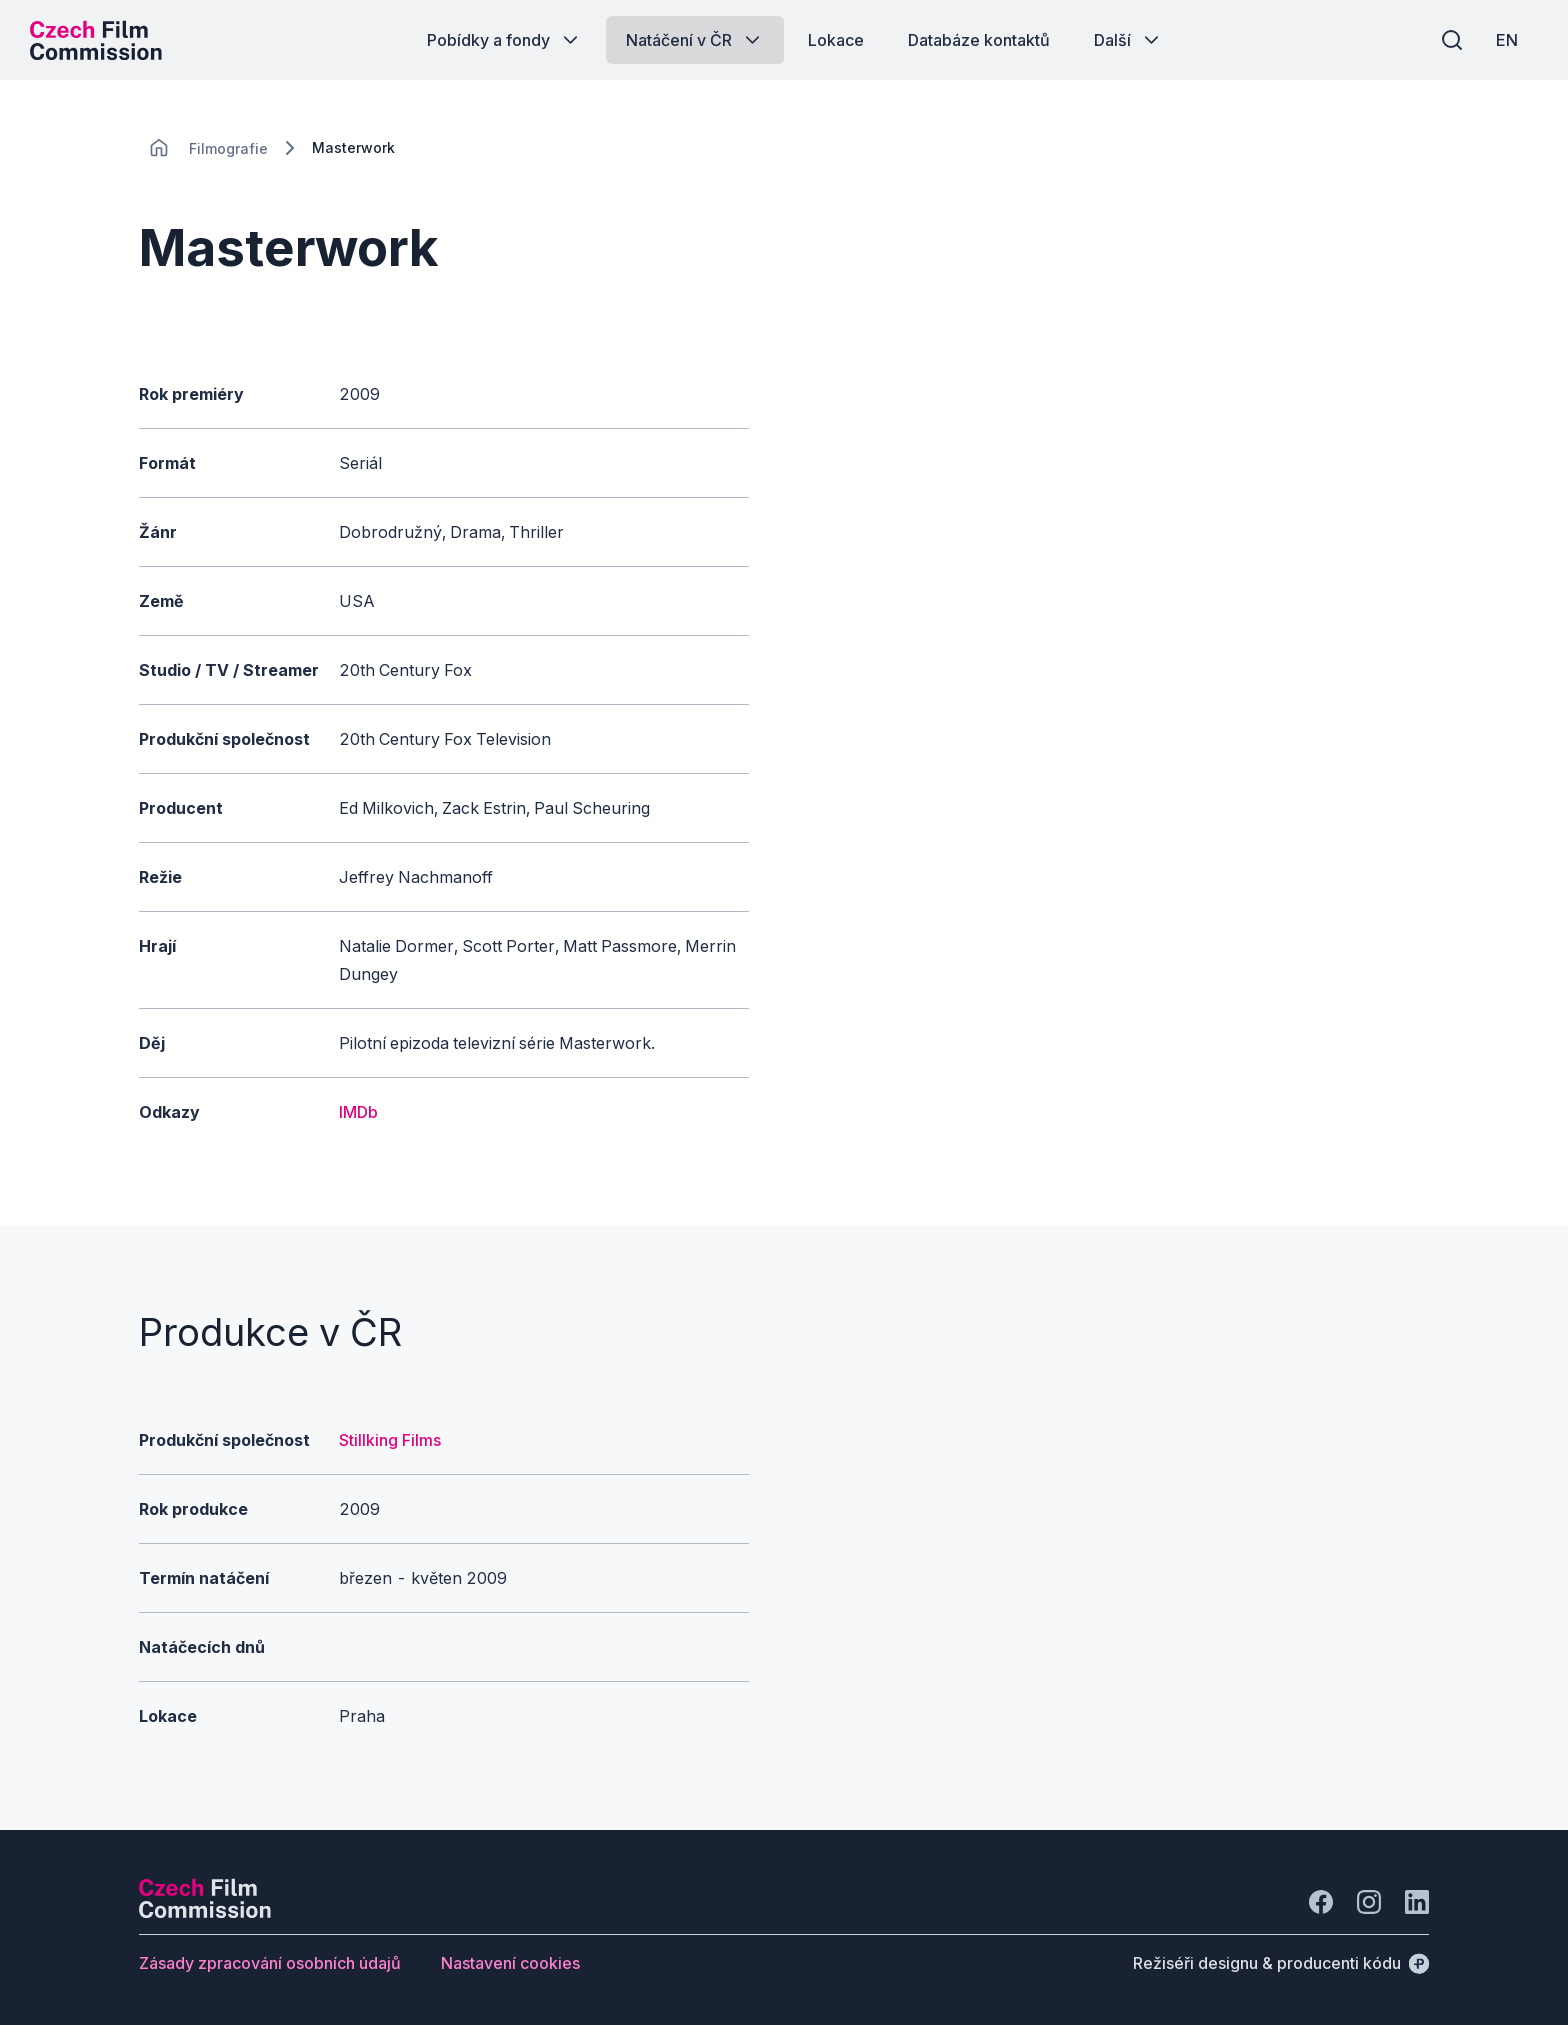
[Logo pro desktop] (96, 40)
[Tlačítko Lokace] (836, 40)
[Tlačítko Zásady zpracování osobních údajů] (270, 1963)
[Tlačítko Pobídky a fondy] (504, 40)
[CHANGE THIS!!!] (159, 148)
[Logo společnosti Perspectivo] (205, 1912)
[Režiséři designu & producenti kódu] (1281, 1963)
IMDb (358, 1112)
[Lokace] (228, 148)
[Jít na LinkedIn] (1417, 1902)
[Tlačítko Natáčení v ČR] (695, 40)
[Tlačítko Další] (1128, 40)
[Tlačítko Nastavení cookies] (510, 1963)
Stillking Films (390, 1440)
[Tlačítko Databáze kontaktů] (979, 40)
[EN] (1507, 40)
